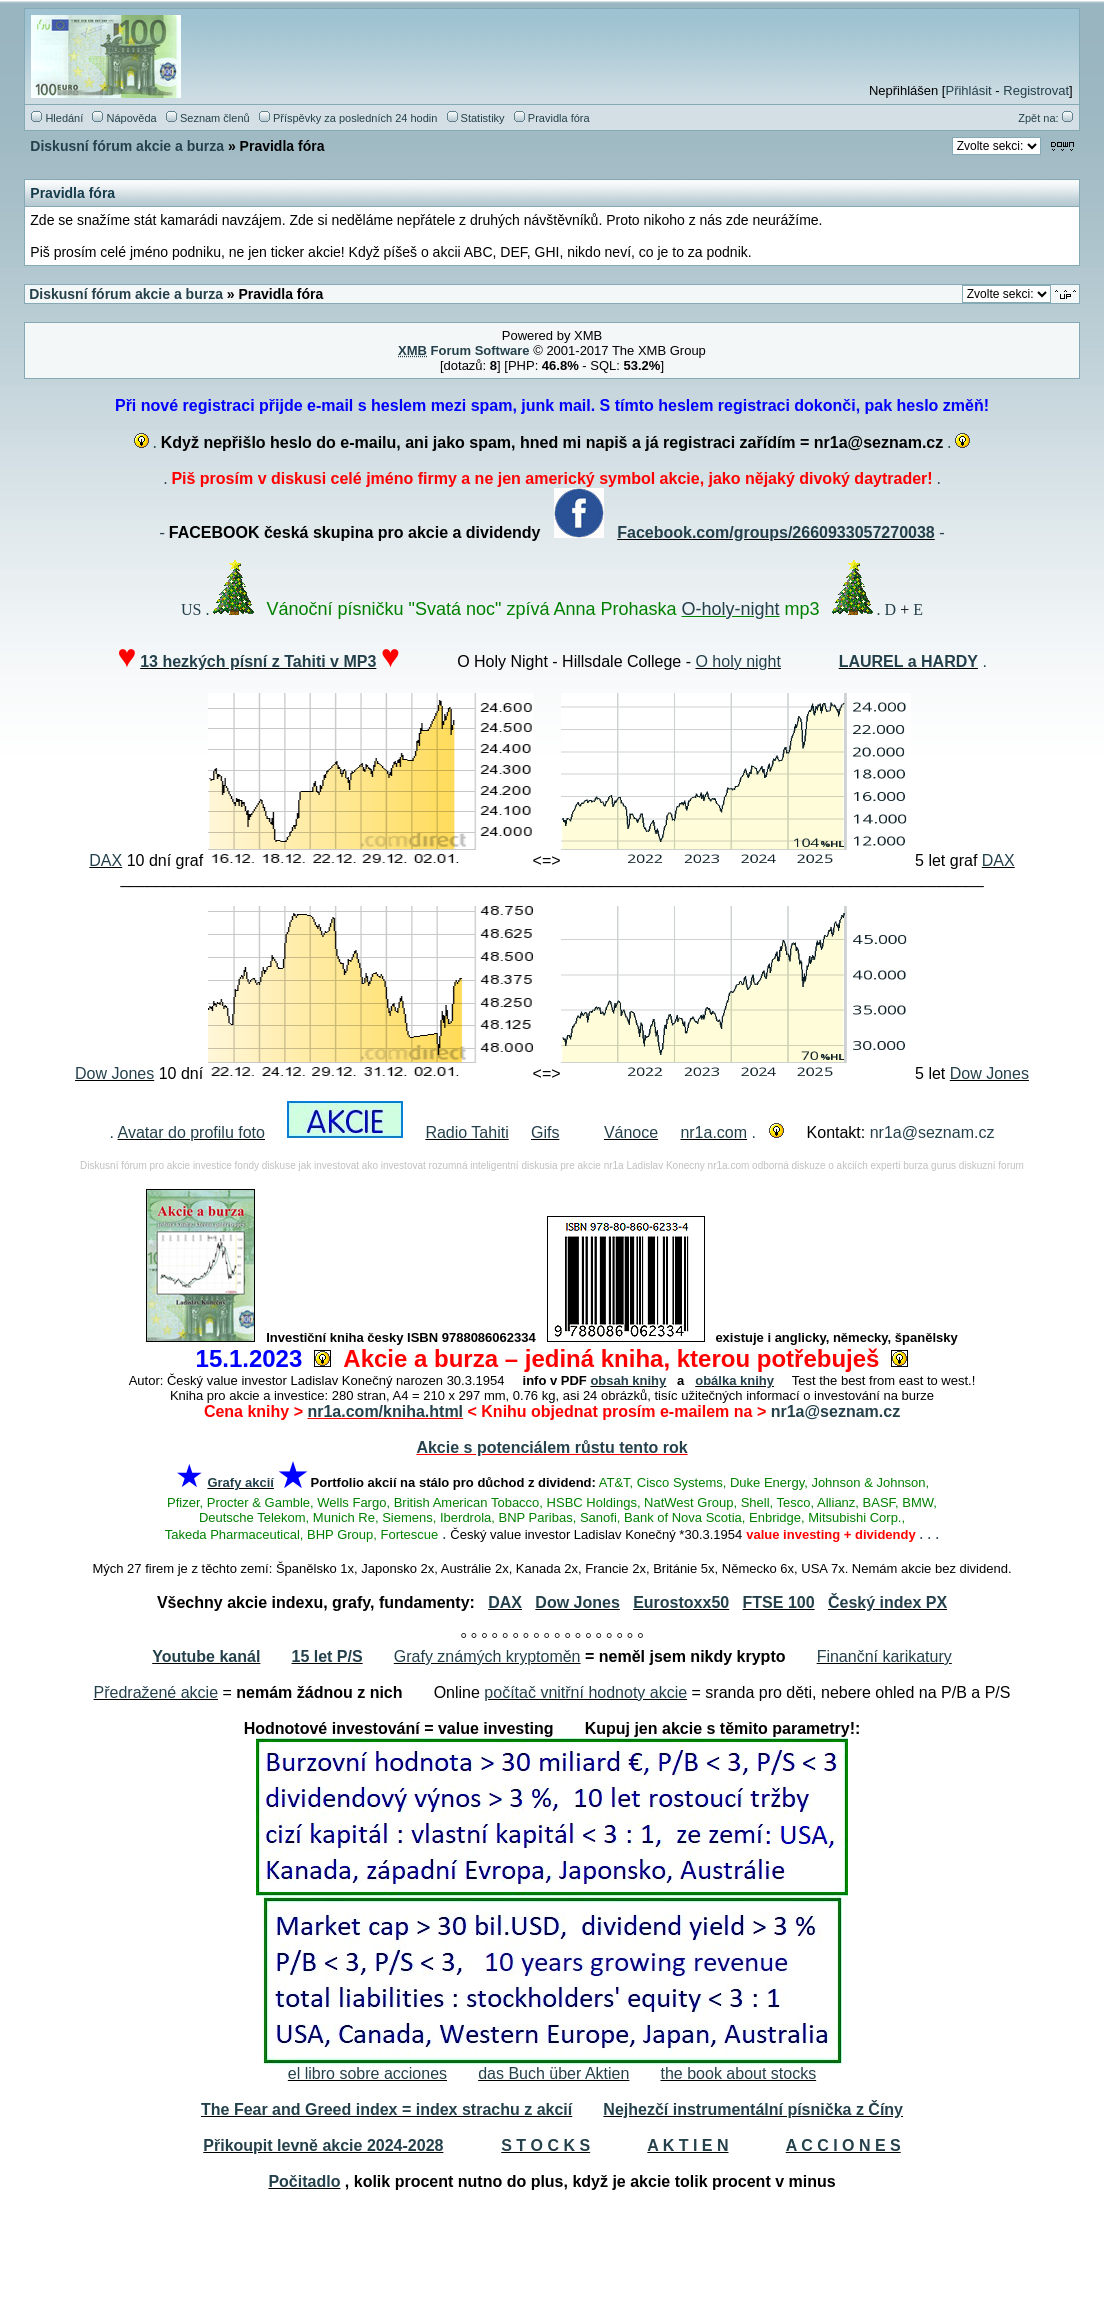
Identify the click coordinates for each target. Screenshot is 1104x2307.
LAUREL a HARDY (908, 661)
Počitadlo (304, 2181)
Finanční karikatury (884, 1656)
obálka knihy (734, 1380)
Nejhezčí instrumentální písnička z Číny (753, 2109)
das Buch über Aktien (553, 2073)
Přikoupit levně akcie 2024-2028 (323, 2145)
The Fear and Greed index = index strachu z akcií (386, 2109)
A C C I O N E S (843, 2145)
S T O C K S (545, 2145)
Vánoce (631, 1132)
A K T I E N (687, 2145)
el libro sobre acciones (367, 2073)
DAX (105, 860)
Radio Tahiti (466, 1132)
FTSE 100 (779, 1602)
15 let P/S (327, 1656)
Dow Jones (114, 1073)
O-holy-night (731, 609)
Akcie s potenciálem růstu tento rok (551, 1447)
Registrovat (1036, 90)
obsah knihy (628, 1380)
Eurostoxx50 (681, 1602)
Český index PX (887, 1602)
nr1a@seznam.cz (932, 1132)
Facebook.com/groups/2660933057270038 (776, 532)
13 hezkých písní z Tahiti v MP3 (258, 661)
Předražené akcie (156, 1692)
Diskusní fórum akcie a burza (127, 146)
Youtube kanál (206, 1656)
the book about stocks (739, 2073)
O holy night (737, 661)
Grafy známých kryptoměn (487, 1656)
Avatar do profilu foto (191, 1132)
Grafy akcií (240, 1482)
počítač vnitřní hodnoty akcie (585, 1692)
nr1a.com (713, 1132)
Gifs (545, 1132)
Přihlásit (968, 90)
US (191, 609)
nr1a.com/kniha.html (385, 1411)
